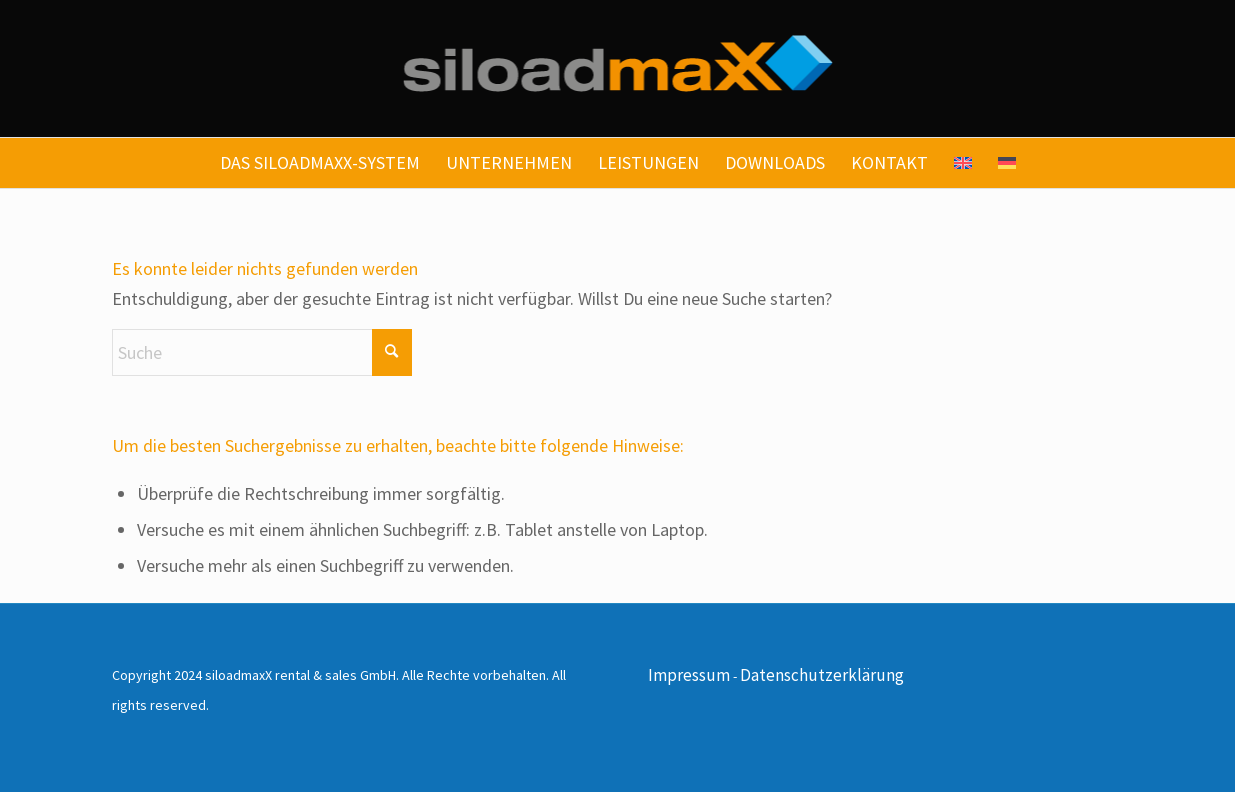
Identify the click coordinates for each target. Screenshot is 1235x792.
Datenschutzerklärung (822, 675)
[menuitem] (320, 163)
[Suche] (262, 352)
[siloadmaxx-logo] (617, 68)
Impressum (689, 675)
